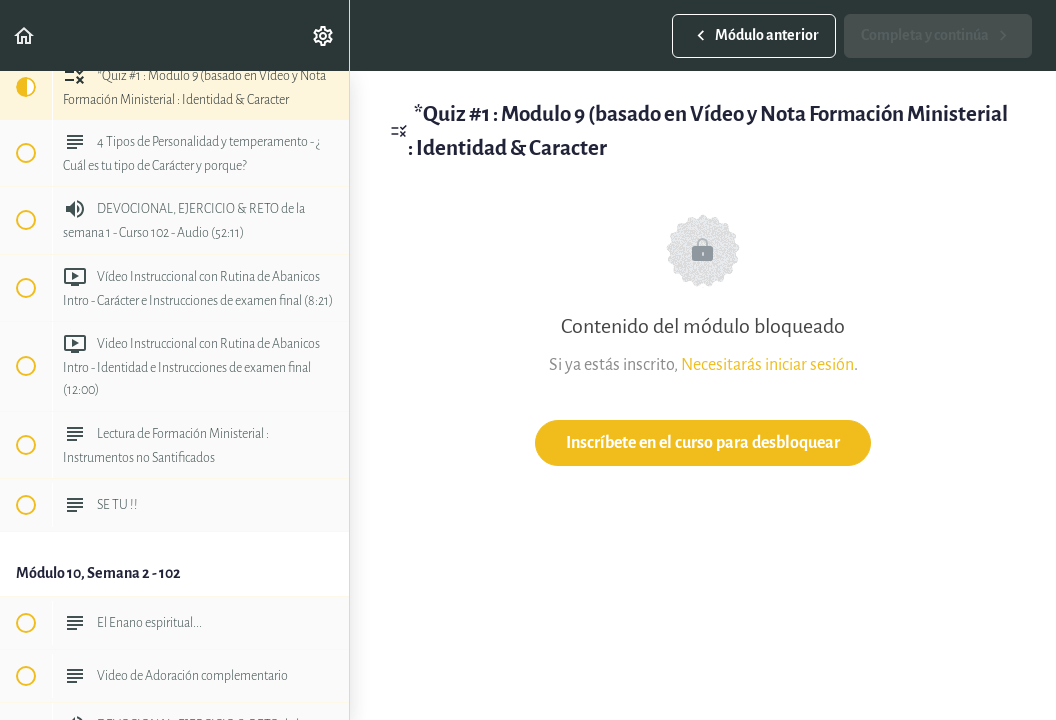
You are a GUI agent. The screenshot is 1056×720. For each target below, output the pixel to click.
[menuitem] (324, 35)
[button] (25, 35)
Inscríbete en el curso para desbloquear (703, 442)
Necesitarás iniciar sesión (767, 364)
